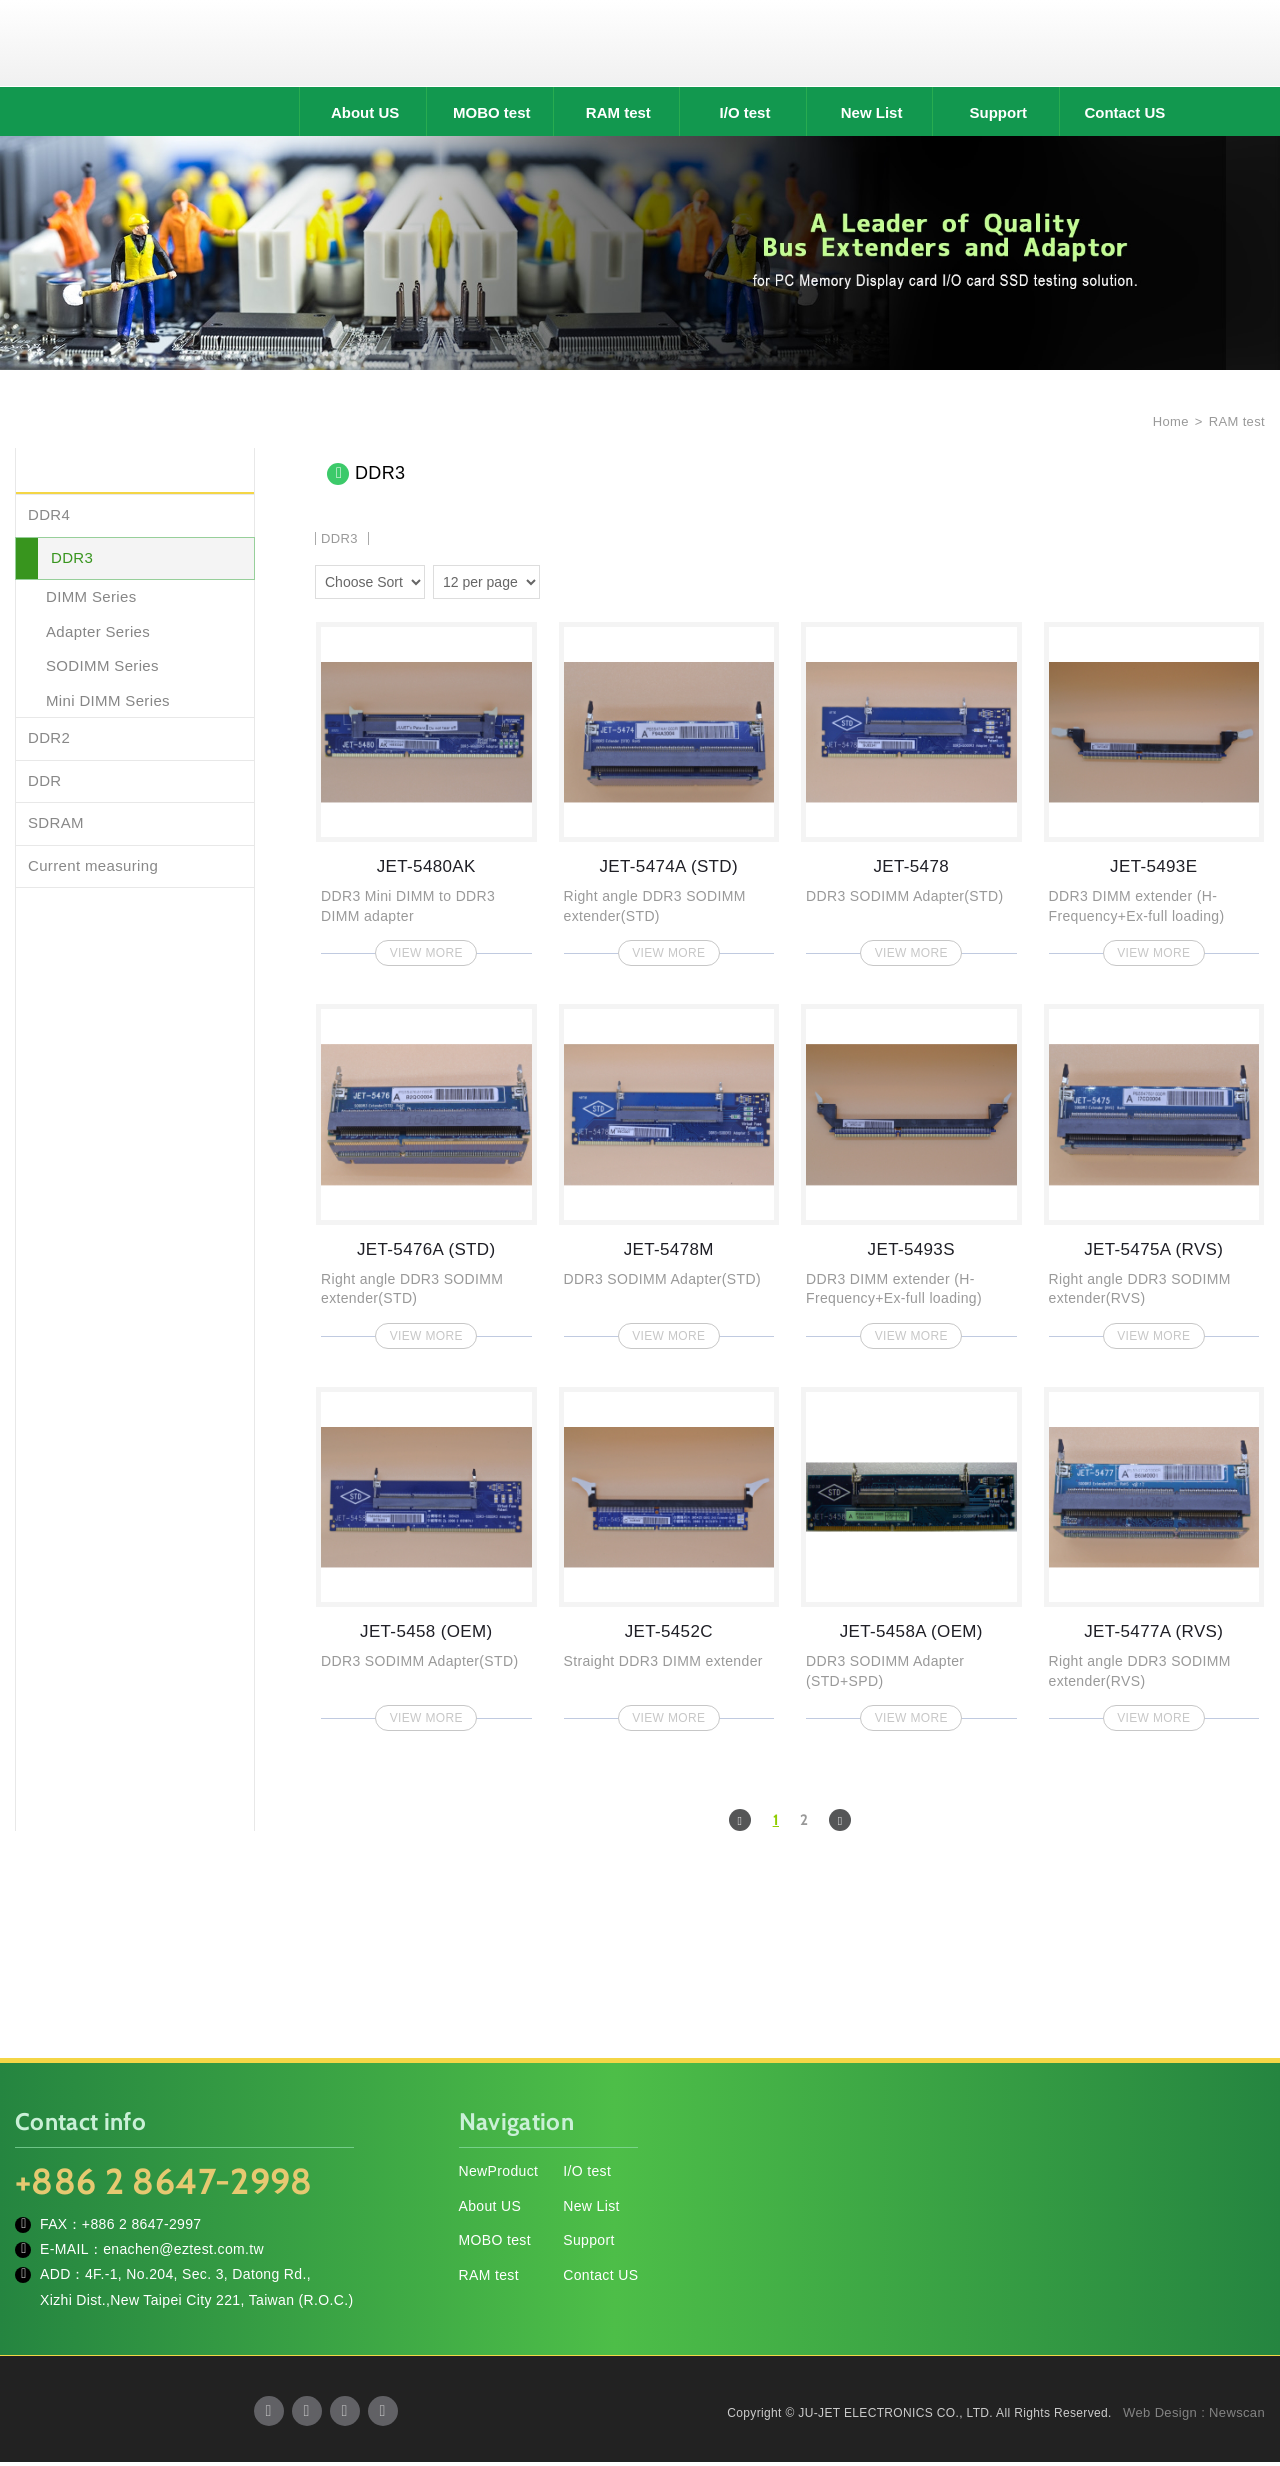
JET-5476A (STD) (426, 1174)
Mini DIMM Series (108, 703)
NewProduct (499, 2174)
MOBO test (492, 116)
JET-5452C (669, 1556)
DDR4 (49, 518)
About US (365, 116)
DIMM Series (91, 600)
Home (1169, 424)
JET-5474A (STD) (669, 791)
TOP (1240, 2361)
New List (872, 116)
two (560, 582)
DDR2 (49, 741)
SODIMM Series (102, 669)
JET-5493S (911, 1174)
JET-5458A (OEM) (911, 1556)
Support (999, 116)
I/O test (745, 116)
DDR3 (72, 560)
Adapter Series (98, 634)
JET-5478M (669, 1174)
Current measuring (93, 868)
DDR (45, 783)
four (589, 582)
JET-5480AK (426, 791)
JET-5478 (911, 791)
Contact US (1124, 116)
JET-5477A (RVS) (1154, 1556)
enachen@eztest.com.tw (183, 2253)
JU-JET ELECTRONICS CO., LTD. (640, 45)
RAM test (618, 116)
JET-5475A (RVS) (1154, 1174)
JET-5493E (1154, 791)
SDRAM (56, 826)
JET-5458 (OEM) (426, 1556)
